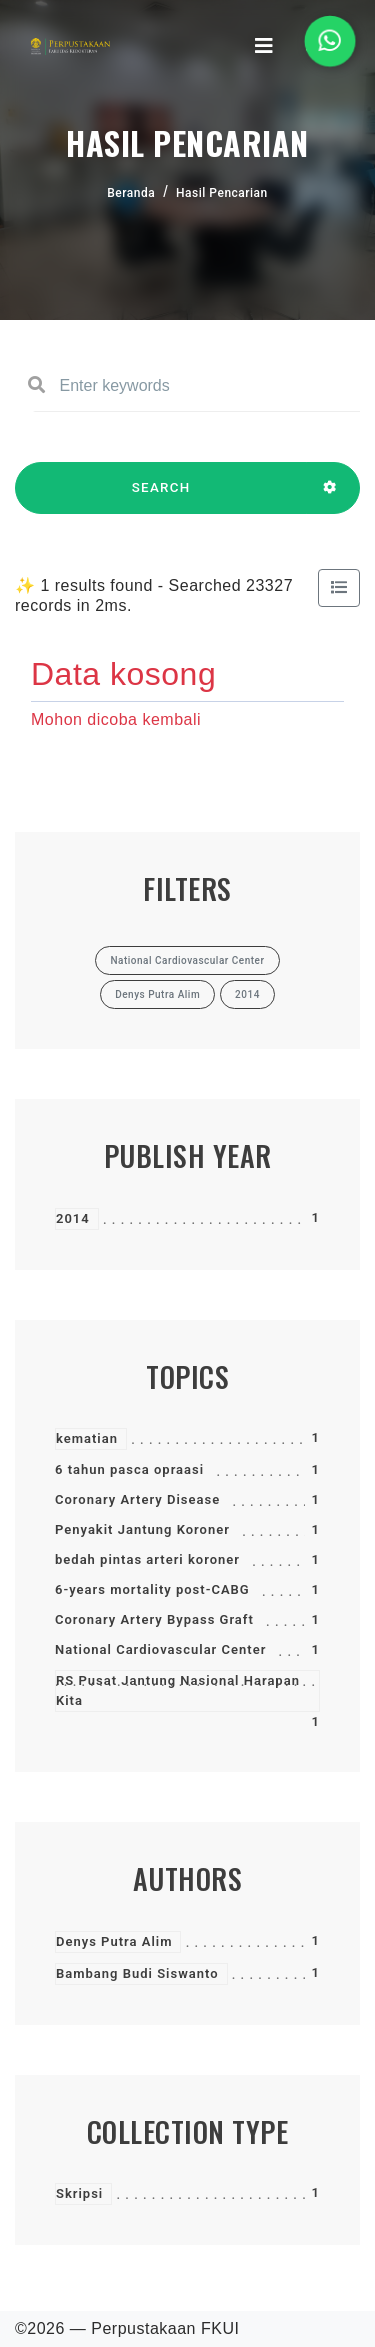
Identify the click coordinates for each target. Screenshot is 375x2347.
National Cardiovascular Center (160, 1649)
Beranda (131, 193)
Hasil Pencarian (222, 193)
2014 (73, 1218)
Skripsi (79, 2193)
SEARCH (161, 497)
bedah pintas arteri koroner (147, 1559)
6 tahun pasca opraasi (129, 1469)
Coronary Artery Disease (137, 1499)
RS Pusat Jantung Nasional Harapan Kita (178, 1690)
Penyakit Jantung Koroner (142, 1529)
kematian (87, 1438)
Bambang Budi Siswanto (137, 1973)
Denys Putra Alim (114, 1941)
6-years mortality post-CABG (152, 1589)
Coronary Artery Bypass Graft (154, 1619)
